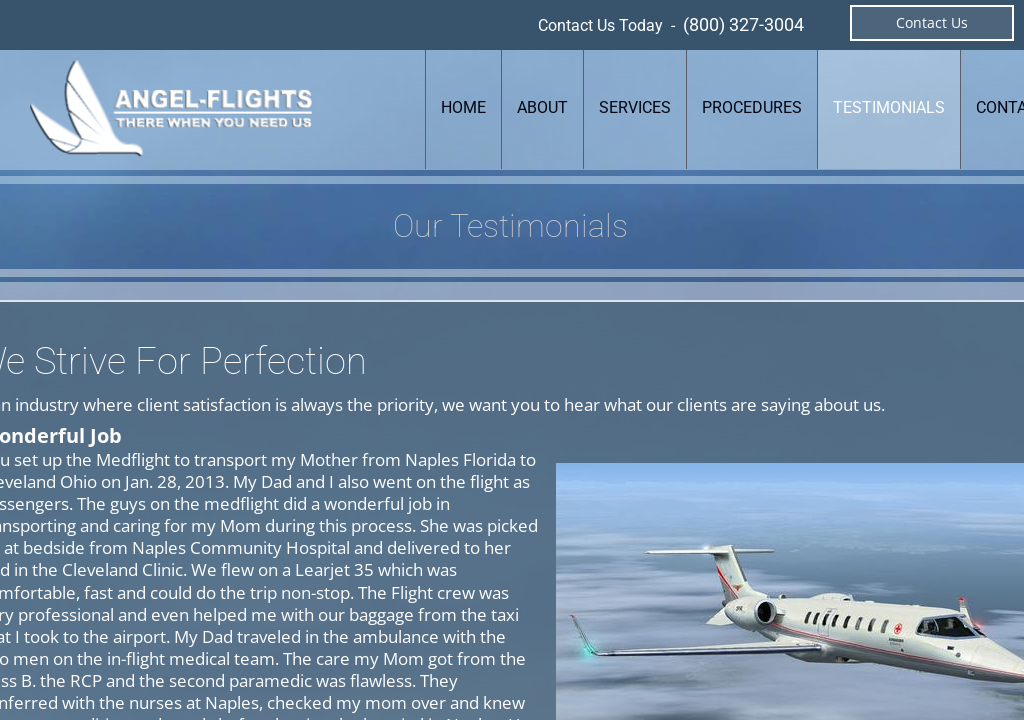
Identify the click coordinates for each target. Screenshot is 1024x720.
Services (635, 107)
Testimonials (889, 107)
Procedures (752, 107)
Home (463, 107)
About (542, 107)
